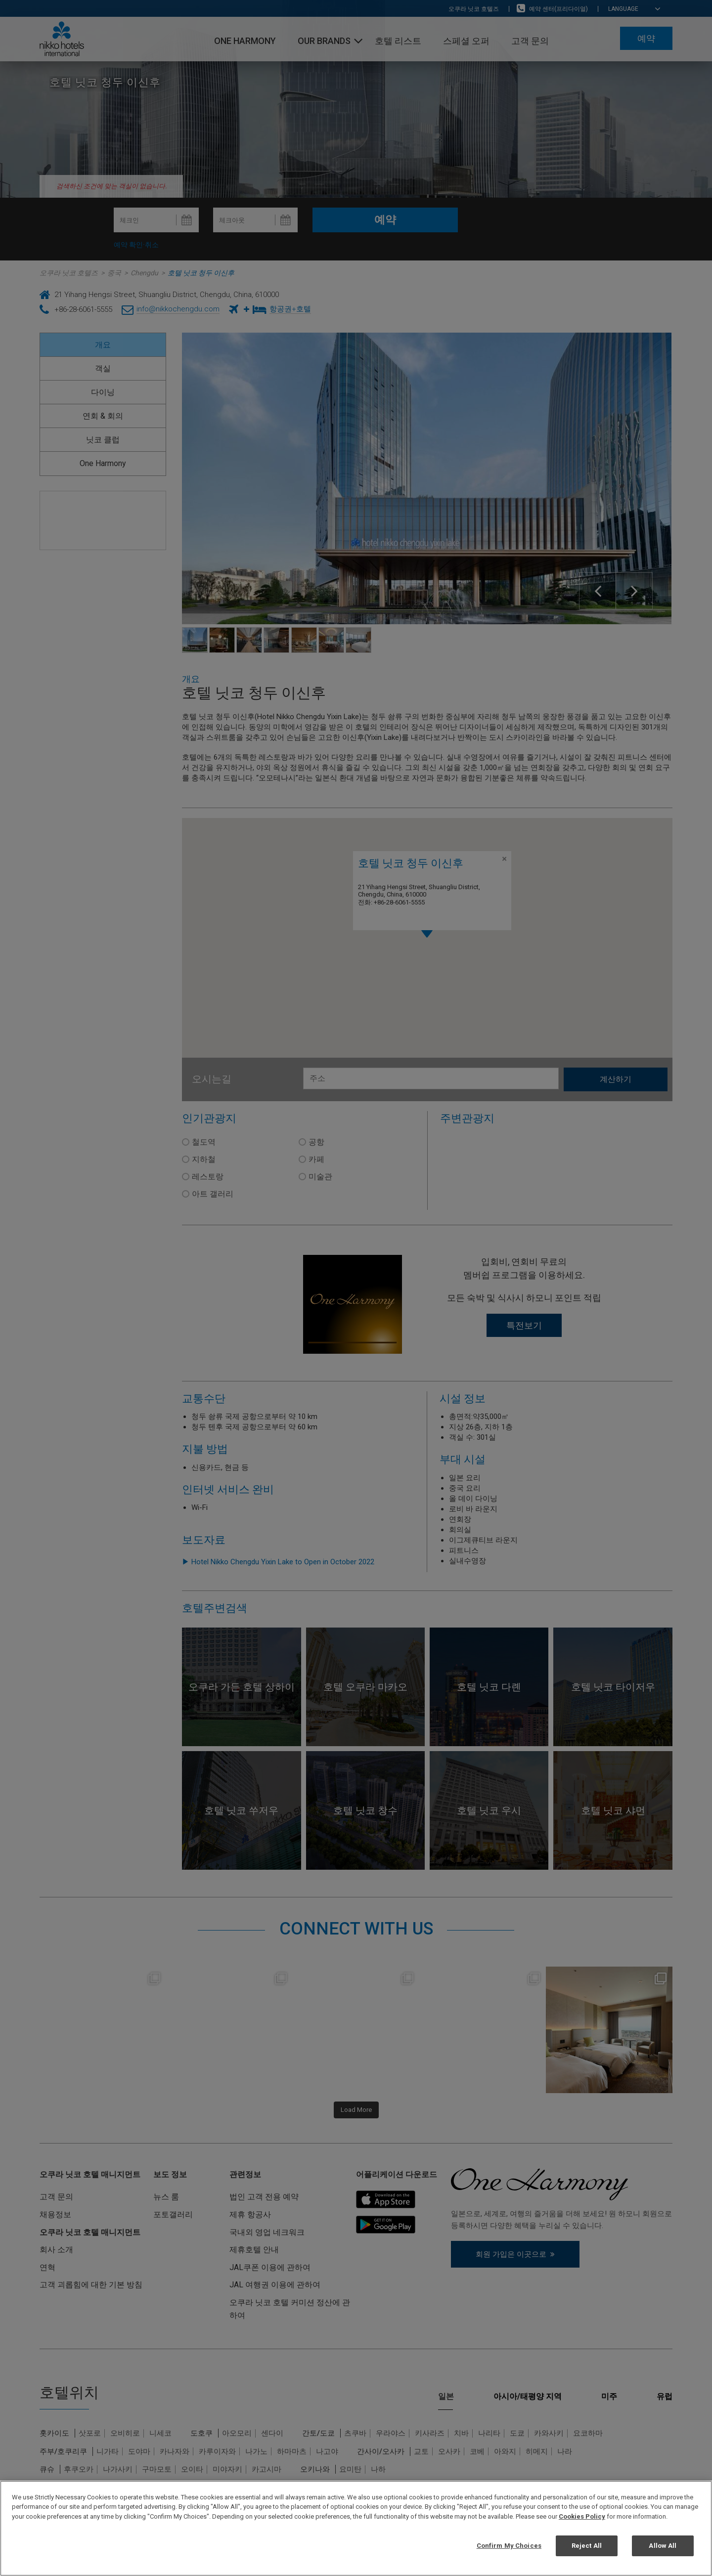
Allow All (662, 2545)
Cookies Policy (582, 2516)
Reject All (587, 2545)
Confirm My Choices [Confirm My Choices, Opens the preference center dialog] (509, 2545)
